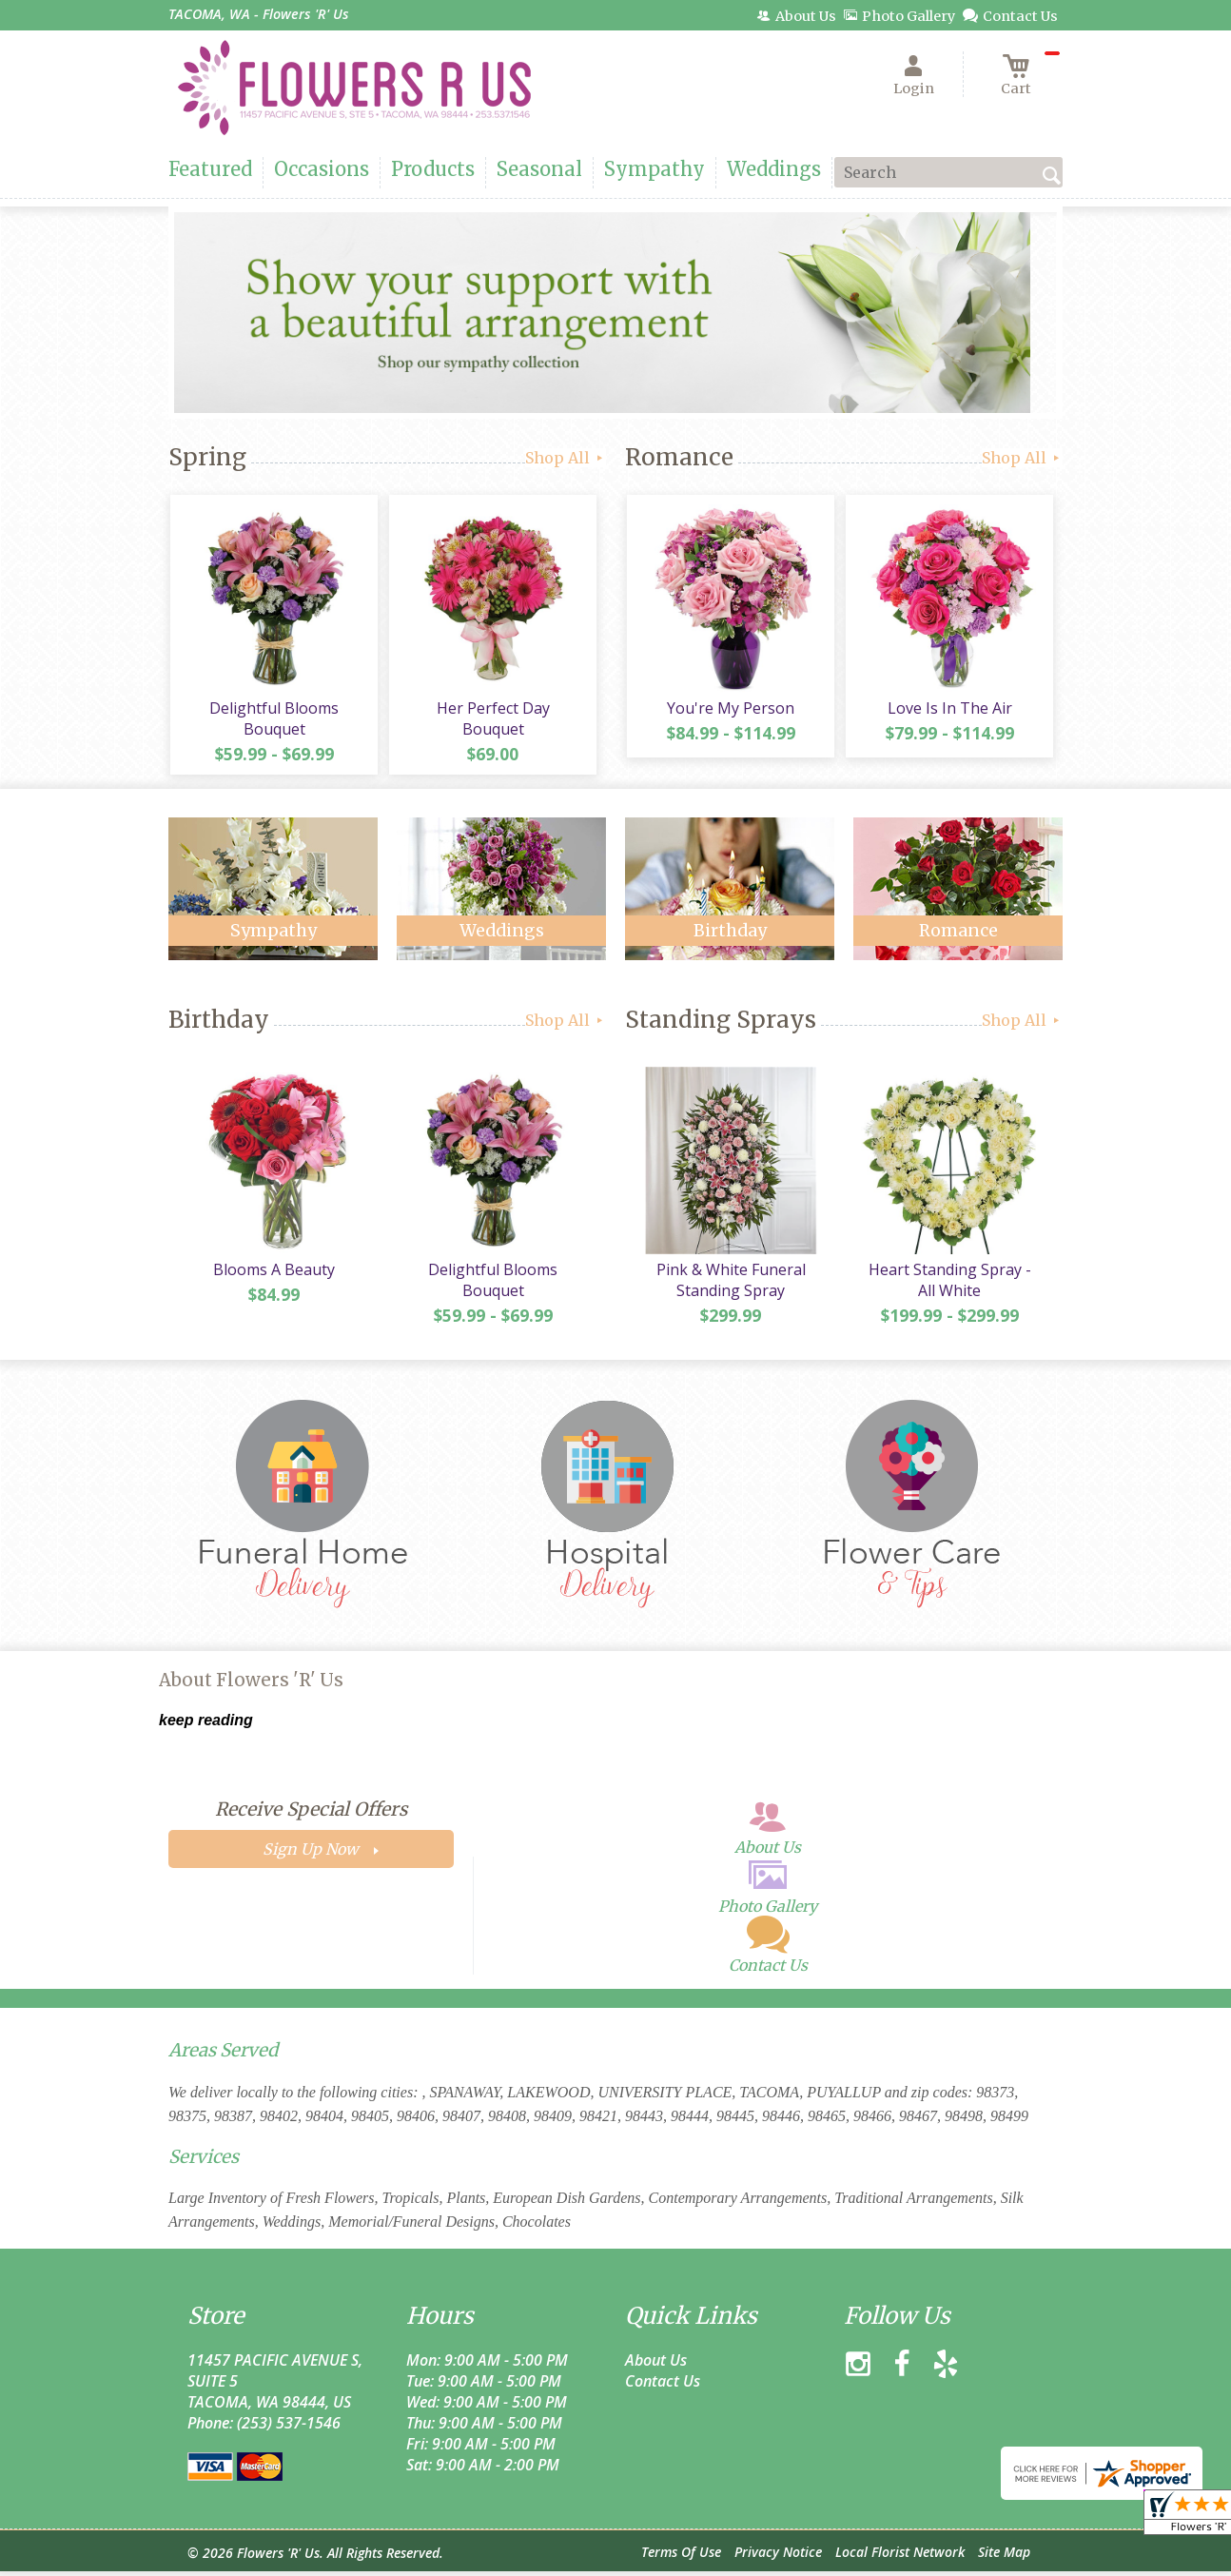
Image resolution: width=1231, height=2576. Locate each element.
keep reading (206, 1725)
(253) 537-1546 (289, 2427)
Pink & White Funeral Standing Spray (730, 1285)
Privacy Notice (778, 2556)
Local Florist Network (900, 2556)
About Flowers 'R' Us (251, 1685)
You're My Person (729, 709)
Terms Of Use (681, 2556)
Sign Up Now (311, 1853)
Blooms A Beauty (273, 1274)
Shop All (565, 457)
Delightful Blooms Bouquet (273, 720)
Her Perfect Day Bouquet (491, 709)
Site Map (1004, 2556)
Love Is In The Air (949, 709)
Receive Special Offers (311, 1813)
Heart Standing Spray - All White (949, 1285)
